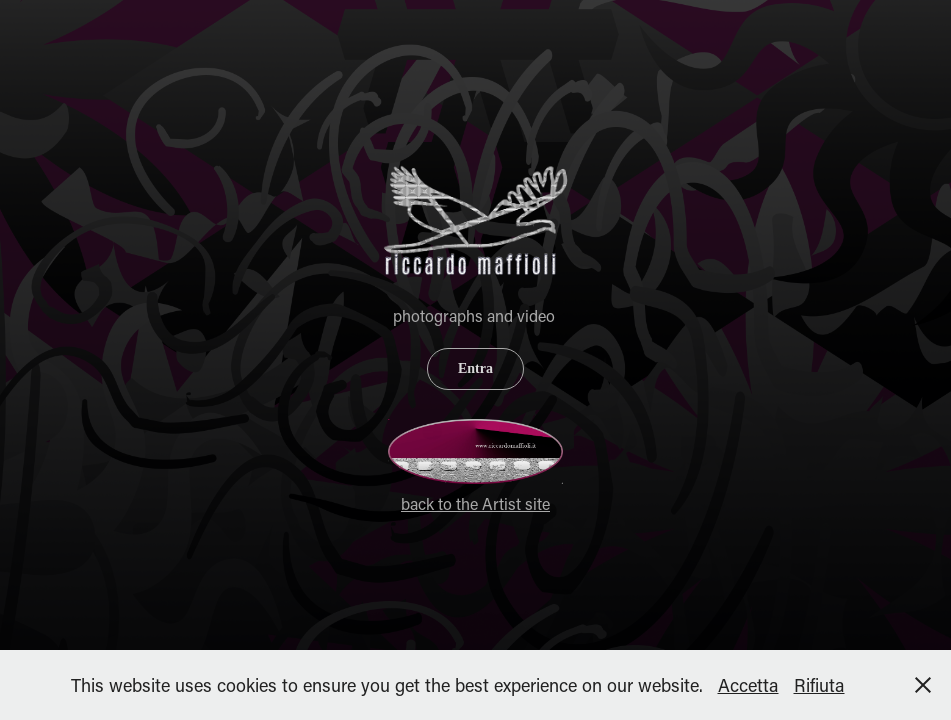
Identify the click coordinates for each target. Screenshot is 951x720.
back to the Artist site (475, 503)
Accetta (748, 685)
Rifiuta (819, 685)
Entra (475, 368)
